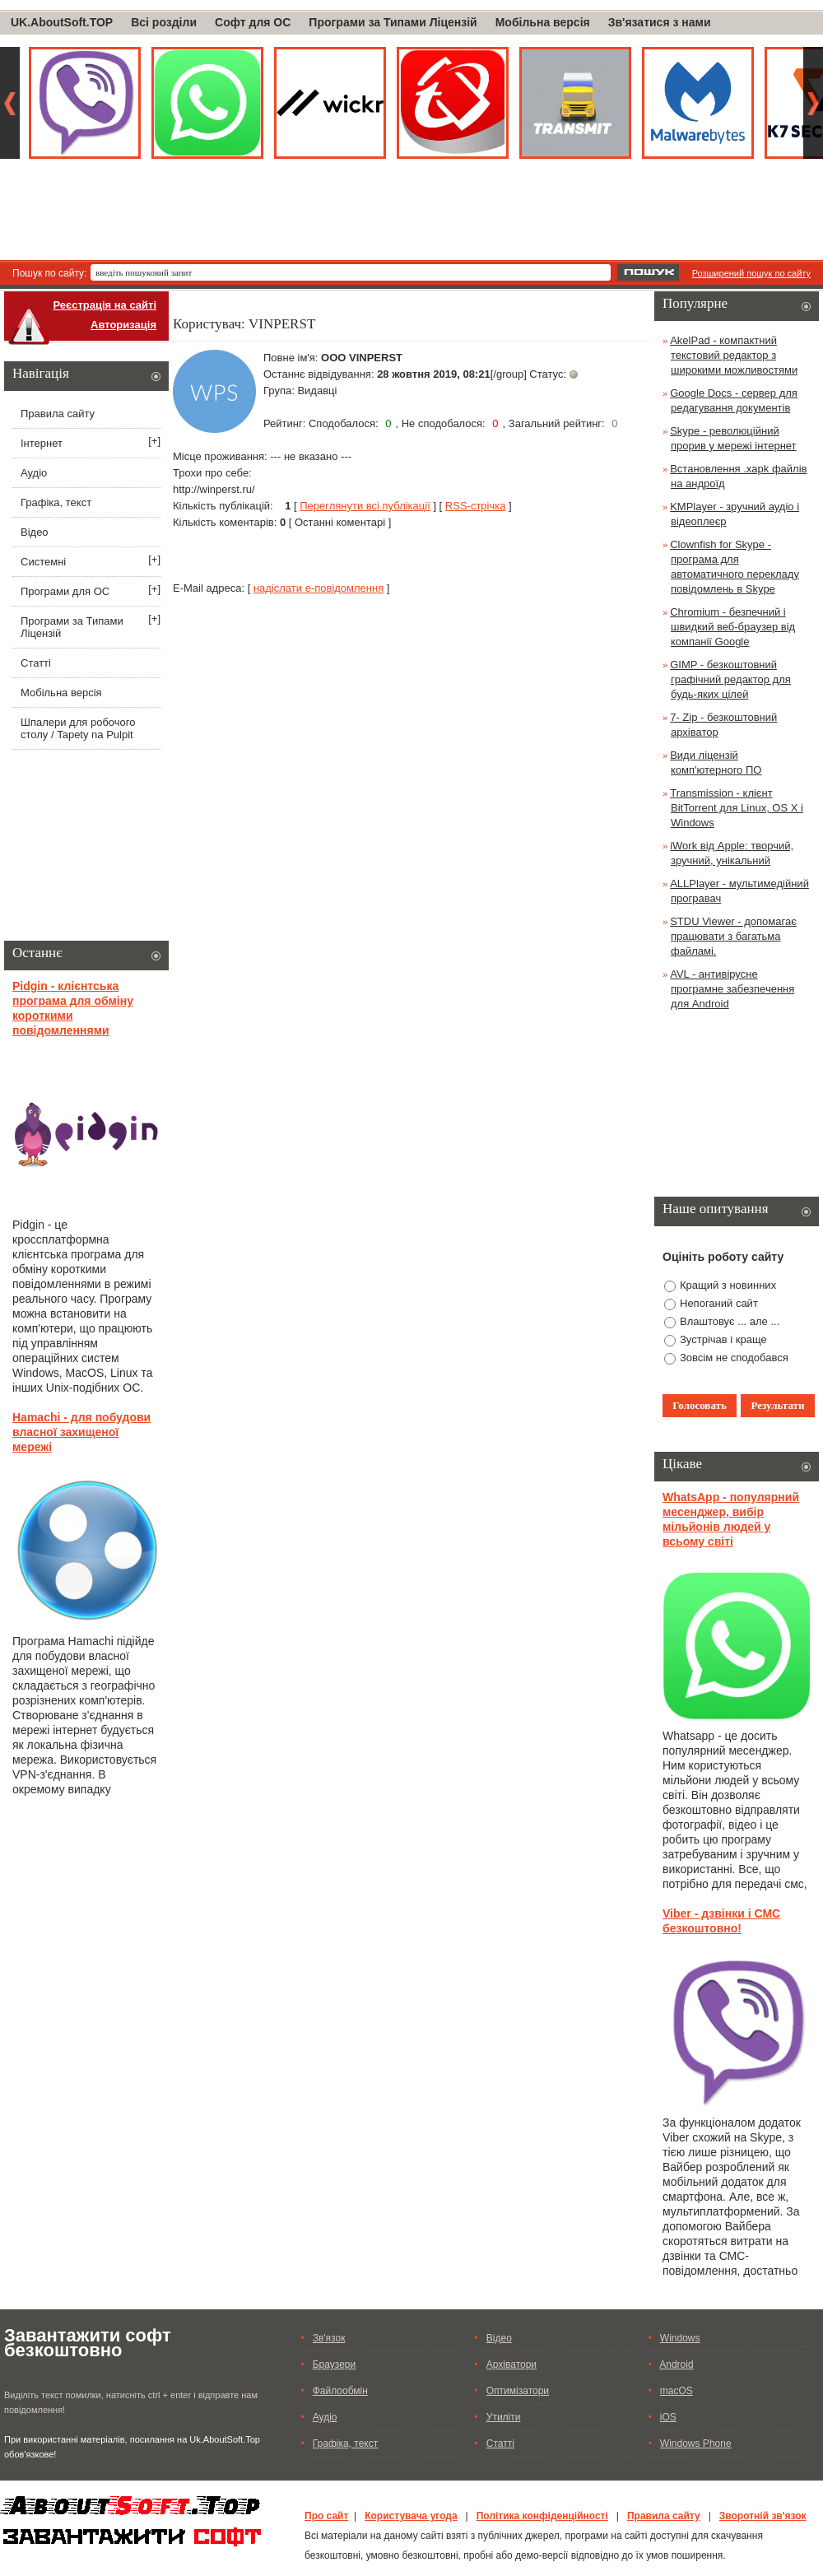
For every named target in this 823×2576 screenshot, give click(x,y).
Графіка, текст (56, 502)
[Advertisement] (411, 215)
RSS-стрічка (475, 506)
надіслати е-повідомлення (318, 588)
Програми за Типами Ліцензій (393, 22)
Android (676, 2364)
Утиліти (503, 2417)
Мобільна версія (542, 22)
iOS (668, 2417)
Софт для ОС (253, 22)
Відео (35, 532)
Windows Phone (696, 2443)
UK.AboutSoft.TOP (62, 22)
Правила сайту (58, 413)
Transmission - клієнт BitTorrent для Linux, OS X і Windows (736, 808)
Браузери (334, 2364)
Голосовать (699, 1405)
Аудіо (34, 473)
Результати (778, 1405)
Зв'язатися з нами (659, 22)
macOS (676, 2391)
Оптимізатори (517, 2391)
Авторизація (123, 325)
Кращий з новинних (728, 1285)
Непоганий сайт (719, 1303)
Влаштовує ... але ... (729, 1321)
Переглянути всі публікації (365, 506)
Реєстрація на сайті (104, 305)
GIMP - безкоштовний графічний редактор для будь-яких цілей (730, 679)
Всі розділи (164, 22)
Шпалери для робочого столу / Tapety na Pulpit (78, 728)
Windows (680, 2338)
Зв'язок (329, 2338)
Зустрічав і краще (723, 1339)
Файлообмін (340, 2391)
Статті (36, 663)
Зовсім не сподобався (734, 1357)
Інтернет (42, 443)
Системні (43, 562)
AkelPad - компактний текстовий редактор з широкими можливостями (733, 355)
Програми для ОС (65, 591)
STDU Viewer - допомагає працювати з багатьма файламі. (733, 936)
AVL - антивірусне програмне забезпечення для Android (732, 989)
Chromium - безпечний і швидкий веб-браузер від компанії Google (732, 627)
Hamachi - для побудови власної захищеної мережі (81, 1432)
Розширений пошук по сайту (751, 273)
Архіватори (511, 2364)
